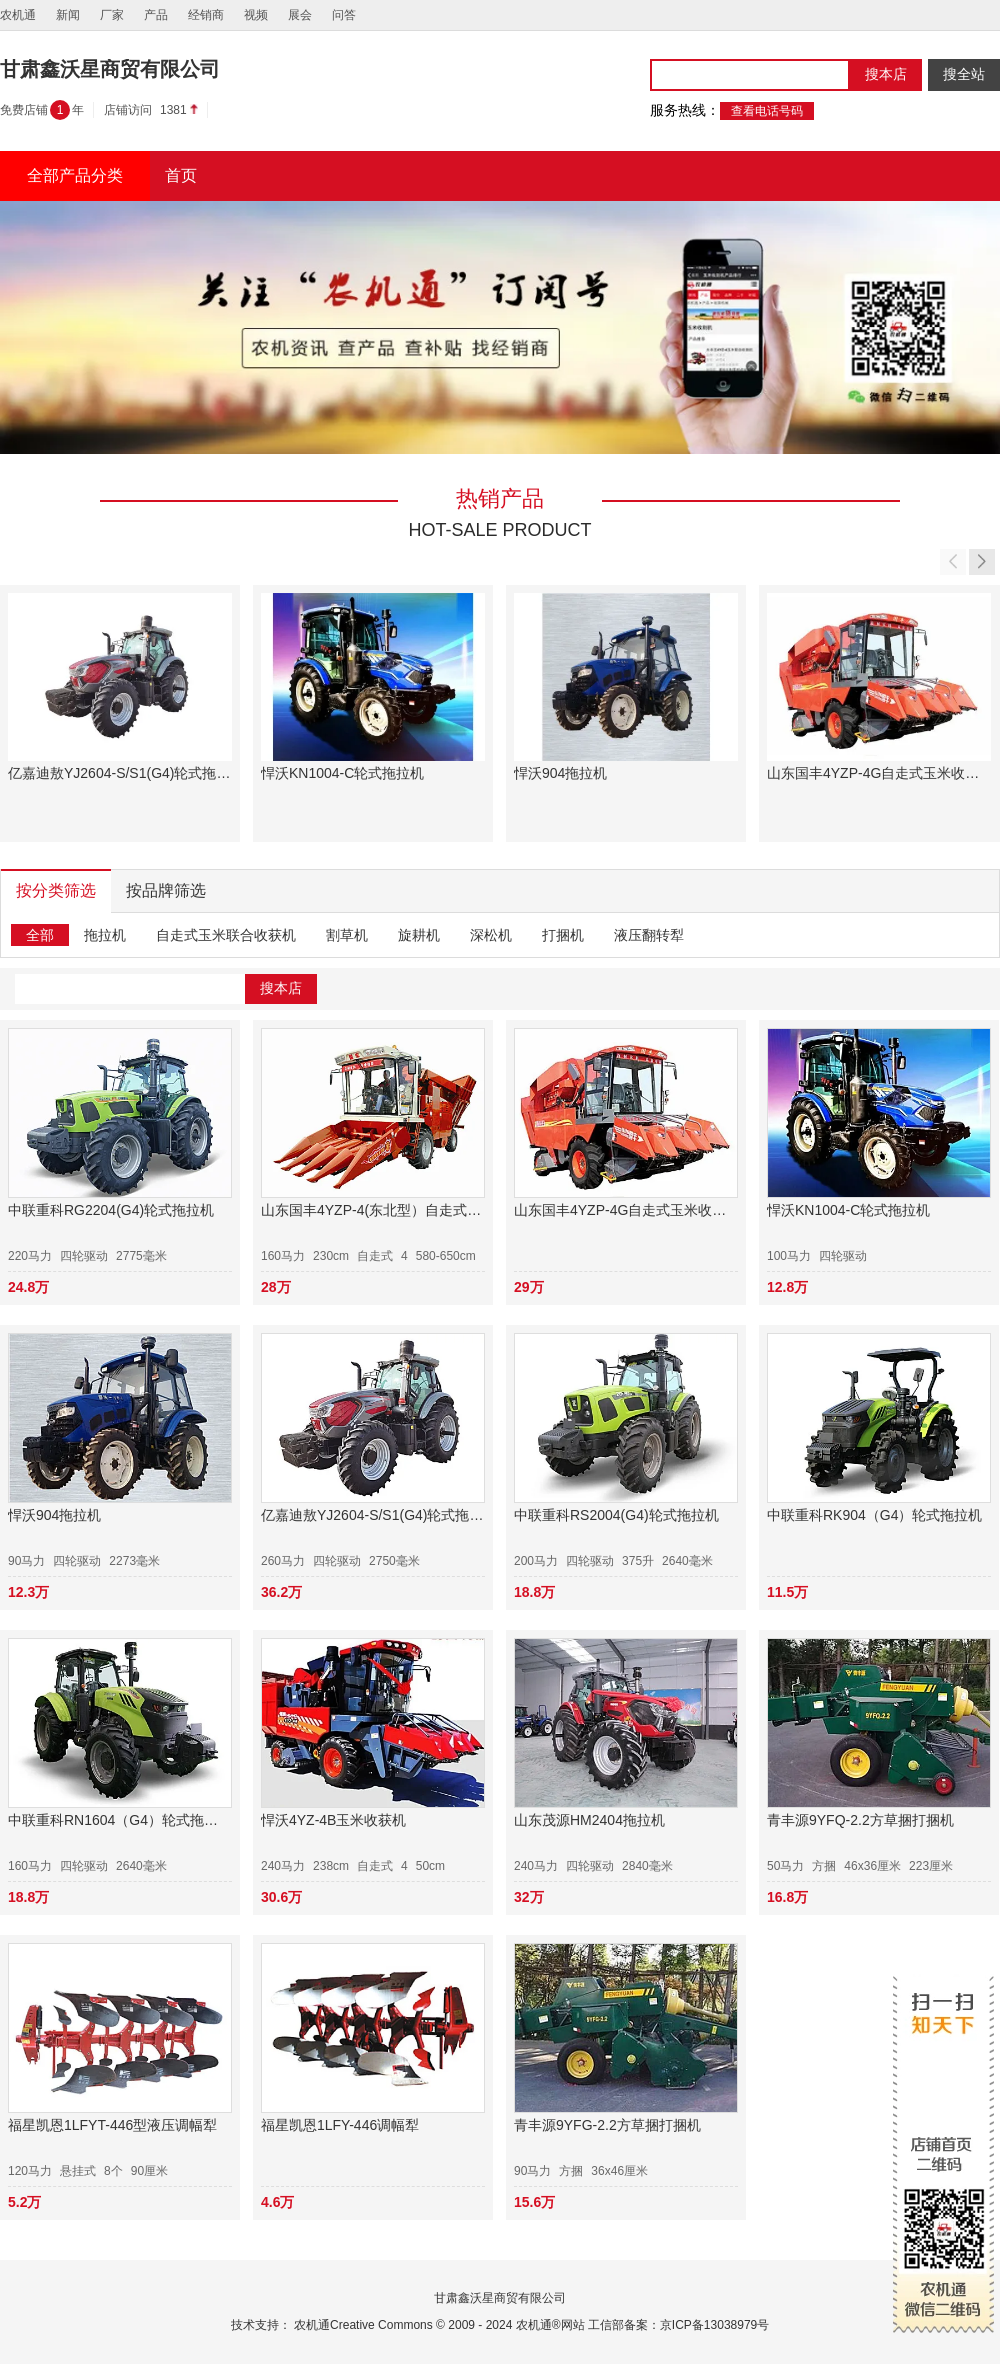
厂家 (112, 15)
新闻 (68, 15)
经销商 (206, 15)
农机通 (18, 15)
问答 (344, 15)
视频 (256, 15)
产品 (156, 15)
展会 (300, 15)
